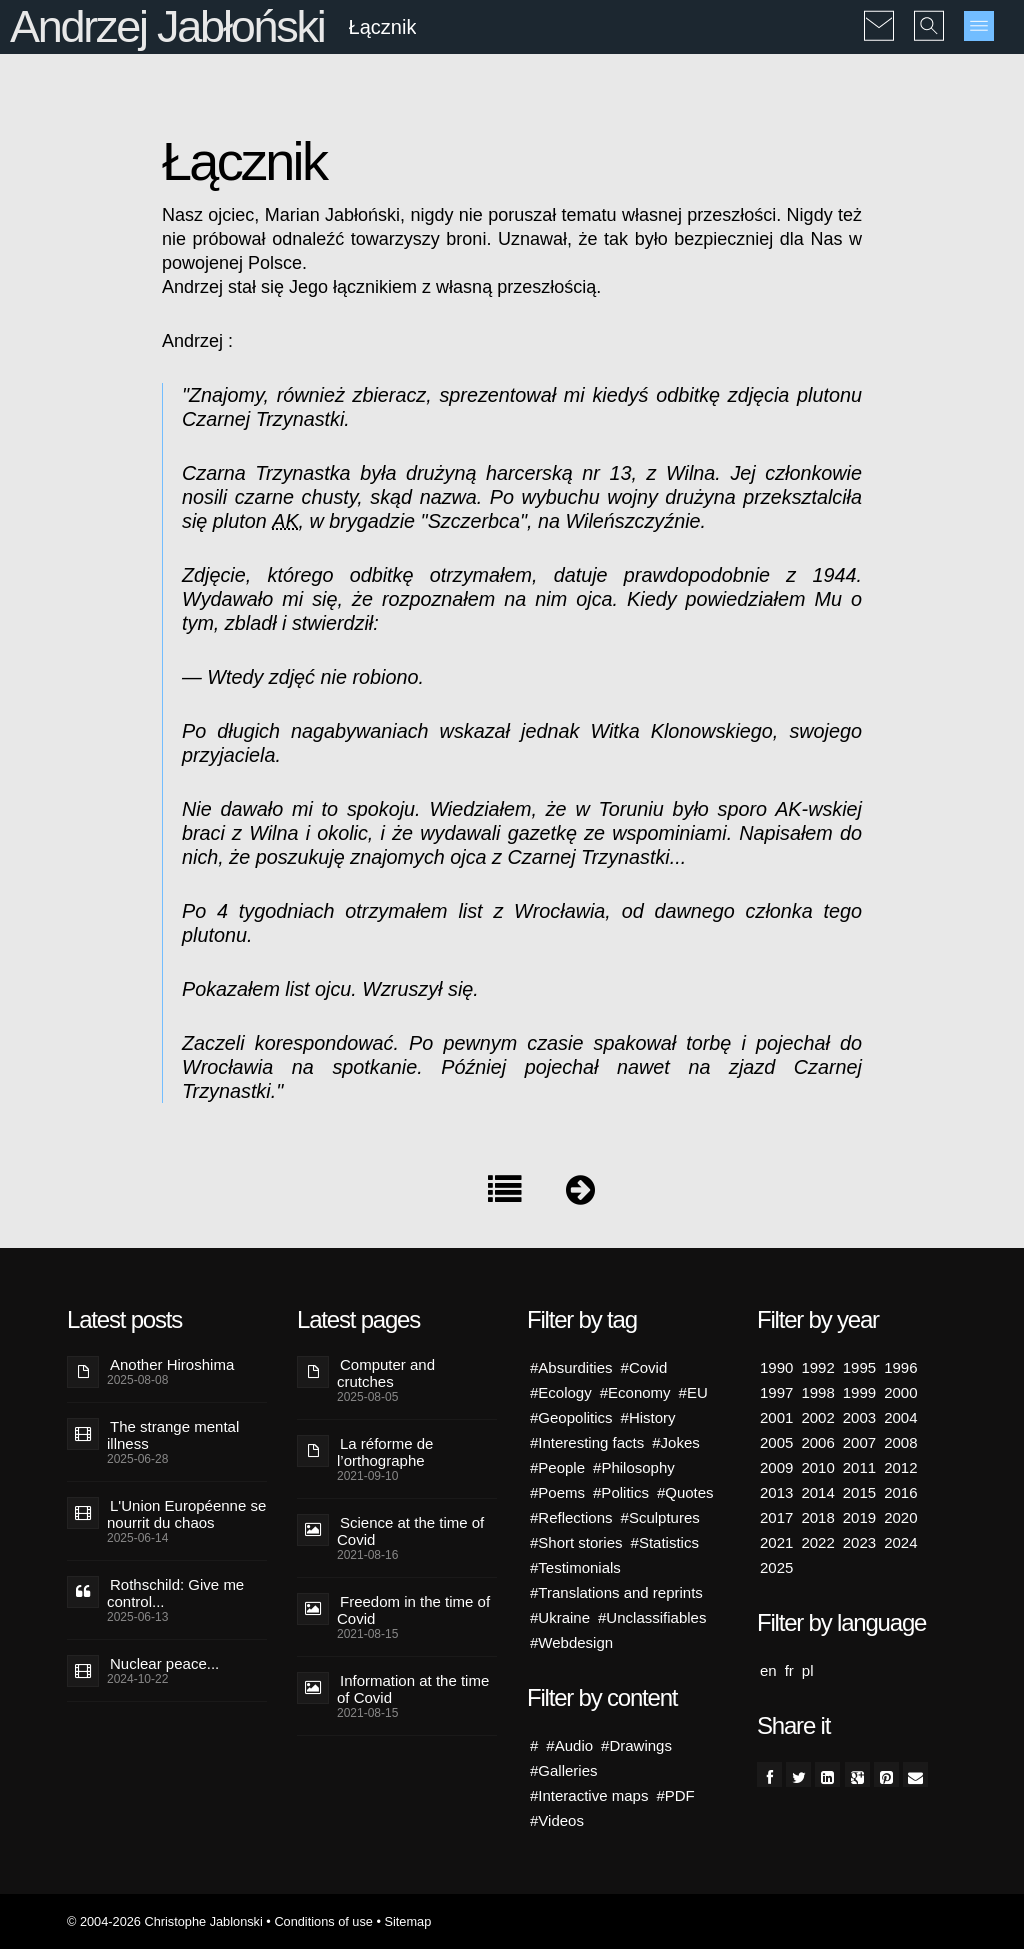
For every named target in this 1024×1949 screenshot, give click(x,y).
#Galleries (564, 1770)
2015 (859, 1492)
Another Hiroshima (172, 1364)
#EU (693, 1392)
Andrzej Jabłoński (167, 26)
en (768, 1670)
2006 (817, 1442)
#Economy (635, 1392)
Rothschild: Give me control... (175, 1593)
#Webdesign (571, 1642)
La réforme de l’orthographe (385, 1452)
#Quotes (685, 1492)
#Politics (621, 1492)
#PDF (675, 1795)
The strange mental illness (173, 1435)
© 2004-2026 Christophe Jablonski (165, 1921)
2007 (859, 1442)
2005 (776, 1442)
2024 (900, 1542)
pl (808, 1670)
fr (789, 1670)
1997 (776, 1392)
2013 (776, 1492)
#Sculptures (660, 1517)
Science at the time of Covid (410, 1531)
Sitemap (407, 1921)
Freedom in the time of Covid (413, 1610)
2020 (900, 1517)
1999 (859, 1392)
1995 (859, 1367)
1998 (817, 1392)
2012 (900, 1467)
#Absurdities (571, 1367)
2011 (859, 1467)
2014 (817, 1492)
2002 (817, 1417)
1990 (776, 1367)
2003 (859, 1417)
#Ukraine (560, 1617)
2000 (900, 1392)
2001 (776, 1417)
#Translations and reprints (616, 1592)
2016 (900, 1492)
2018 (817, 1517)
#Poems (557, 1492)
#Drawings (636, 1745)
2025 (776, 1567)
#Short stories (576, 1542)
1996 (900, 1367)
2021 (776, 1542)
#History (648, 1417)
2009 (776, 1467)
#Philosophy (634, 1467)
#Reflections (571, 1517)
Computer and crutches (386, 1373)
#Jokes (676, 1442)
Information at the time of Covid (413, 1689)
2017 (776, 1517)
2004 (900, 1417)
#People (557, 1467)
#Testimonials (575, 1567)
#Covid (644, 1367)
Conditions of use (323, 1921)
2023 (859, 1542)
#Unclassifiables (652, 1617)
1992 (817, 1367)
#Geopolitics (571, 1417)
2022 (817, 1542)
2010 (817, 1467)
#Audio (569, 1745)
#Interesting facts (587, 1442)
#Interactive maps (589, 1795)
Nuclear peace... (164, 1663)
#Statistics (665, 1542)
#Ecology (561, 1392)
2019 (859, 1517)
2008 (900, 1442)
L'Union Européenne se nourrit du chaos (186, 1514)
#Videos (557, 1820)
